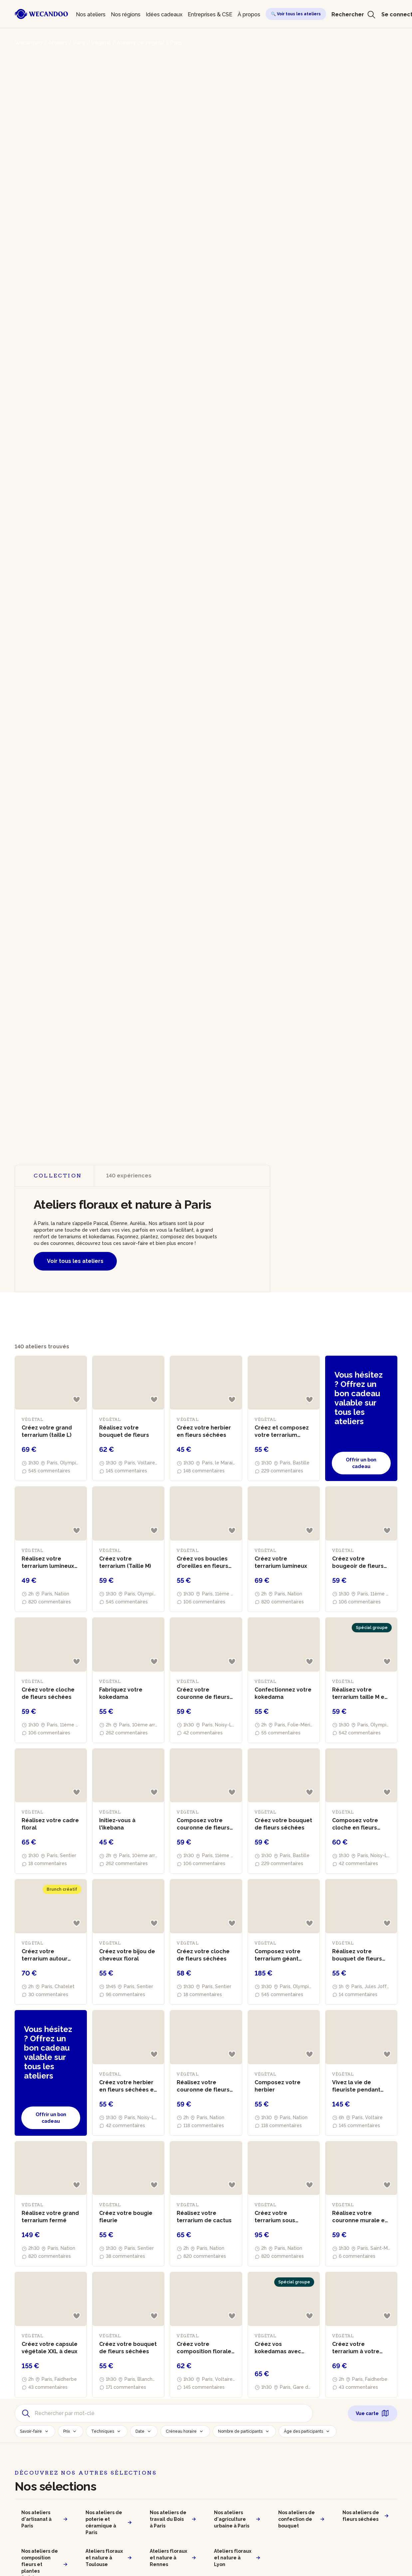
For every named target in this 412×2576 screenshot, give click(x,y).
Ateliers (57, 43)
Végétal (101, 43)
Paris (79, 43)
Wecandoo (28, 43)
